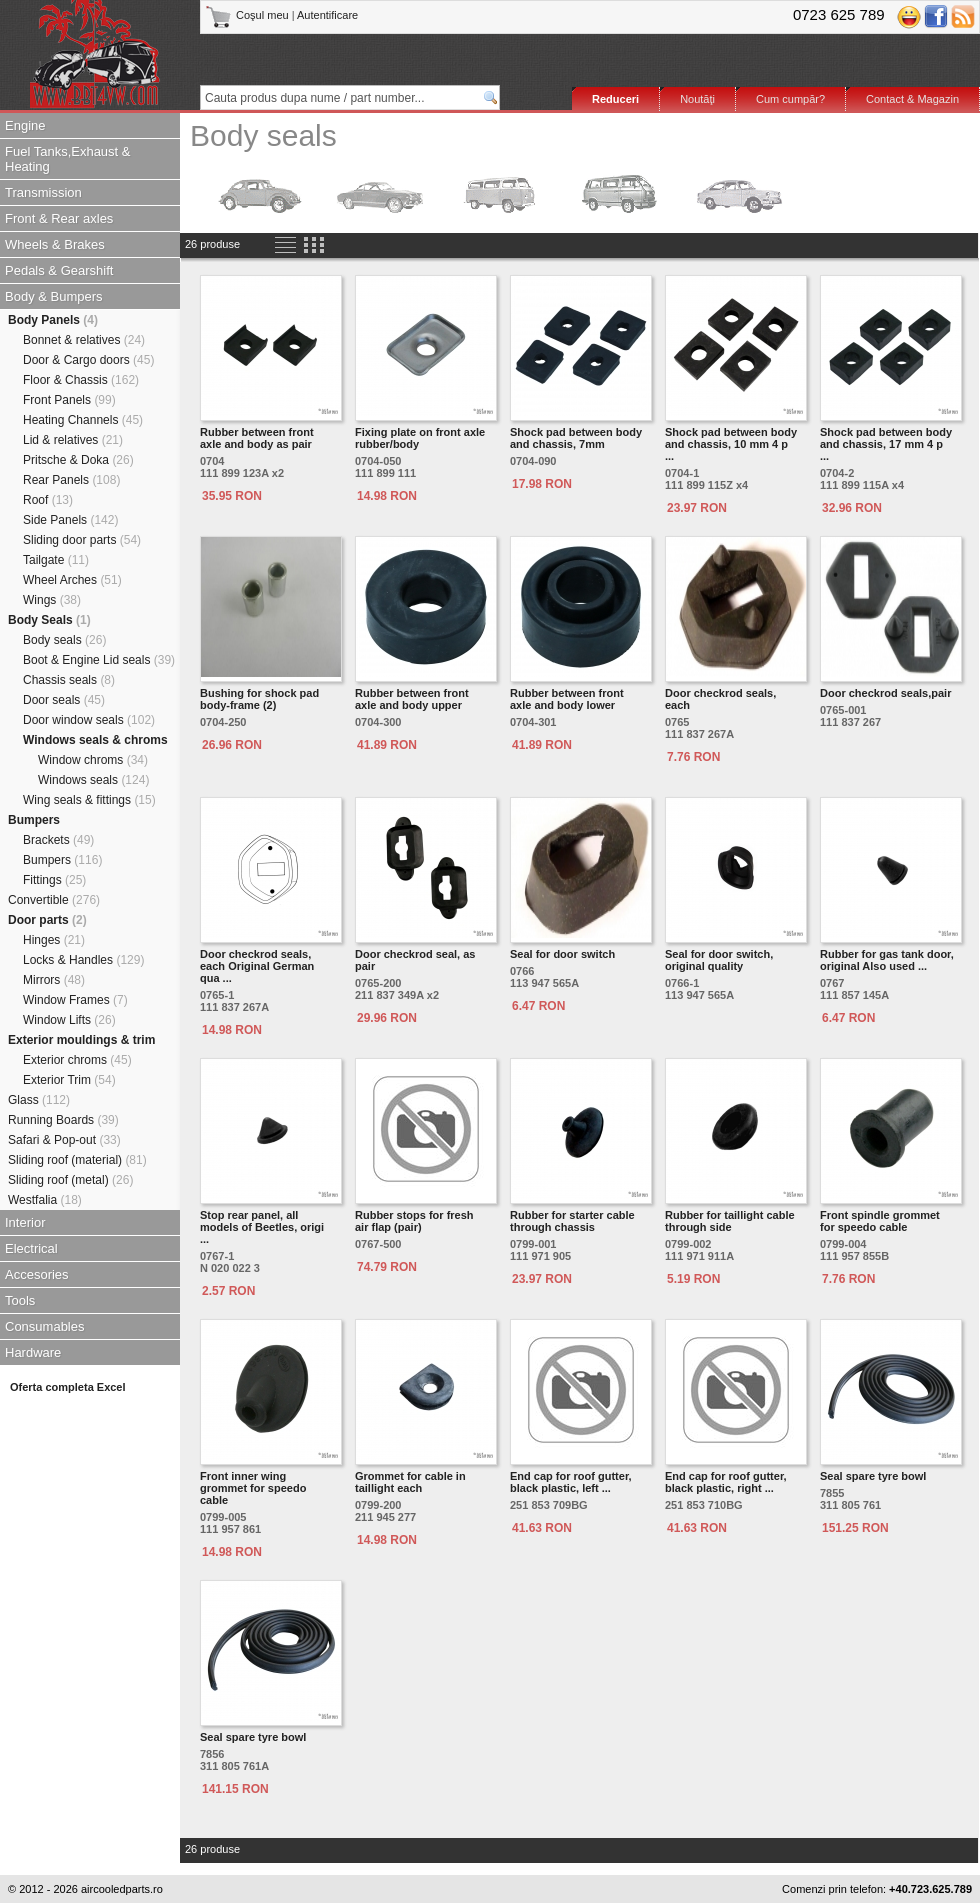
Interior (25, 1222)
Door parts (47, 920)
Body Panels (53, 320)
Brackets (58, 840)
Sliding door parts (82, 540)
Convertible (54, 900)
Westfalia (45, 1200)
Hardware (33, 1352)
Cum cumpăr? (790, 99)
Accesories (37, 1274)
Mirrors (54, 980)
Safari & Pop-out (64, 1140)
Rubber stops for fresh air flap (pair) (414, 1221)
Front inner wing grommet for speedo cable (253, 1488)
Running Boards (63, 1120)
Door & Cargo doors (88, 360)
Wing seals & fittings (89, 800)
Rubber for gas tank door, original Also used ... (887, 960)
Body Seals (49, 620)
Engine (25, 125)
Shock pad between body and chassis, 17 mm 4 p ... (886, 444)
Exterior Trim (69, 1080)
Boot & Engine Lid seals (99, 660)
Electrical (31, 1248)
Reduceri (615, 99)
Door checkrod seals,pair (885, 693)
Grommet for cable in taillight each (410, 1482)
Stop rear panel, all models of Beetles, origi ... (262, 1227)
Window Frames (75, 1000)
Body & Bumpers (54, 296)
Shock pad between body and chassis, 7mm (576, 438)
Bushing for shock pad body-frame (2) (259, 699)
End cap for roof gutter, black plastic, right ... (726, 1482)
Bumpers (34, 820)
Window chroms (93, 760)
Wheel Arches (72, 580)
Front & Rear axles (59, 218)
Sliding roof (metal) (70, 1180)
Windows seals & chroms (95, 740)
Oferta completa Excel (68, 1387)
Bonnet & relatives (84, 340)
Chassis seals (69, 680)
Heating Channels (83, 420)
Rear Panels (71, 480)
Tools (20, 1300)
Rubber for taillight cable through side (730, 1221)
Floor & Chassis (81, 380)
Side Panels (70, 520)
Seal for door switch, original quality (719, 960)
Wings (52, 600)
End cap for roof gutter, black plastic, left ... (571, 1482)
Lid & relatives (73, 440)
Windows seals (93, 780)
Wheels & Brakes (55, 244)
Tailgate (56, 560)
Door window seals (89, 720)
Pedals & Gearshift (59, 270)
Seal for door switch (562, 954)
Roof (48, 500)
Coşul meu (248, 15)
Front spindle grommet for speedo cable (880, 1221)
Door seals (64, 700)
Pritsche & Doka (78, 460)
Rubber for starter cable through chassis (572, 1221)
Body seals (64, 640)
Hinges (54, 940)
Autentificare (327, 15)
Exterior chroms (77, 1060)
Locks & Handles (83, 960)
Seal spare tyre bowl (873, 1476)
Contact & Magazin (912, 99)
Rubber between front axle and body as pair (257, 438)
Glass (39, 1100)
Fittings (54, 880)
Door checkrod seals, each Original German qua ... (257, 966)
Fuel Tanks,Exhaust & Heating (68, 159)
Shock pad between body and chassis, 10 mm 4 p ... (731, 444)
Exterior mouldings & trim (81, 1040)
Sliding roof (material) (77, 1160)
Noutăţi (697, 99)
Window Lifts (69, 1020)
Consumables (45, 1326)
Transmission (43, 192)
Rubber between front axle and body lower (567, 699)
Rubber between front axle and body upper (412, 699)
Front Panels (69, 400)
